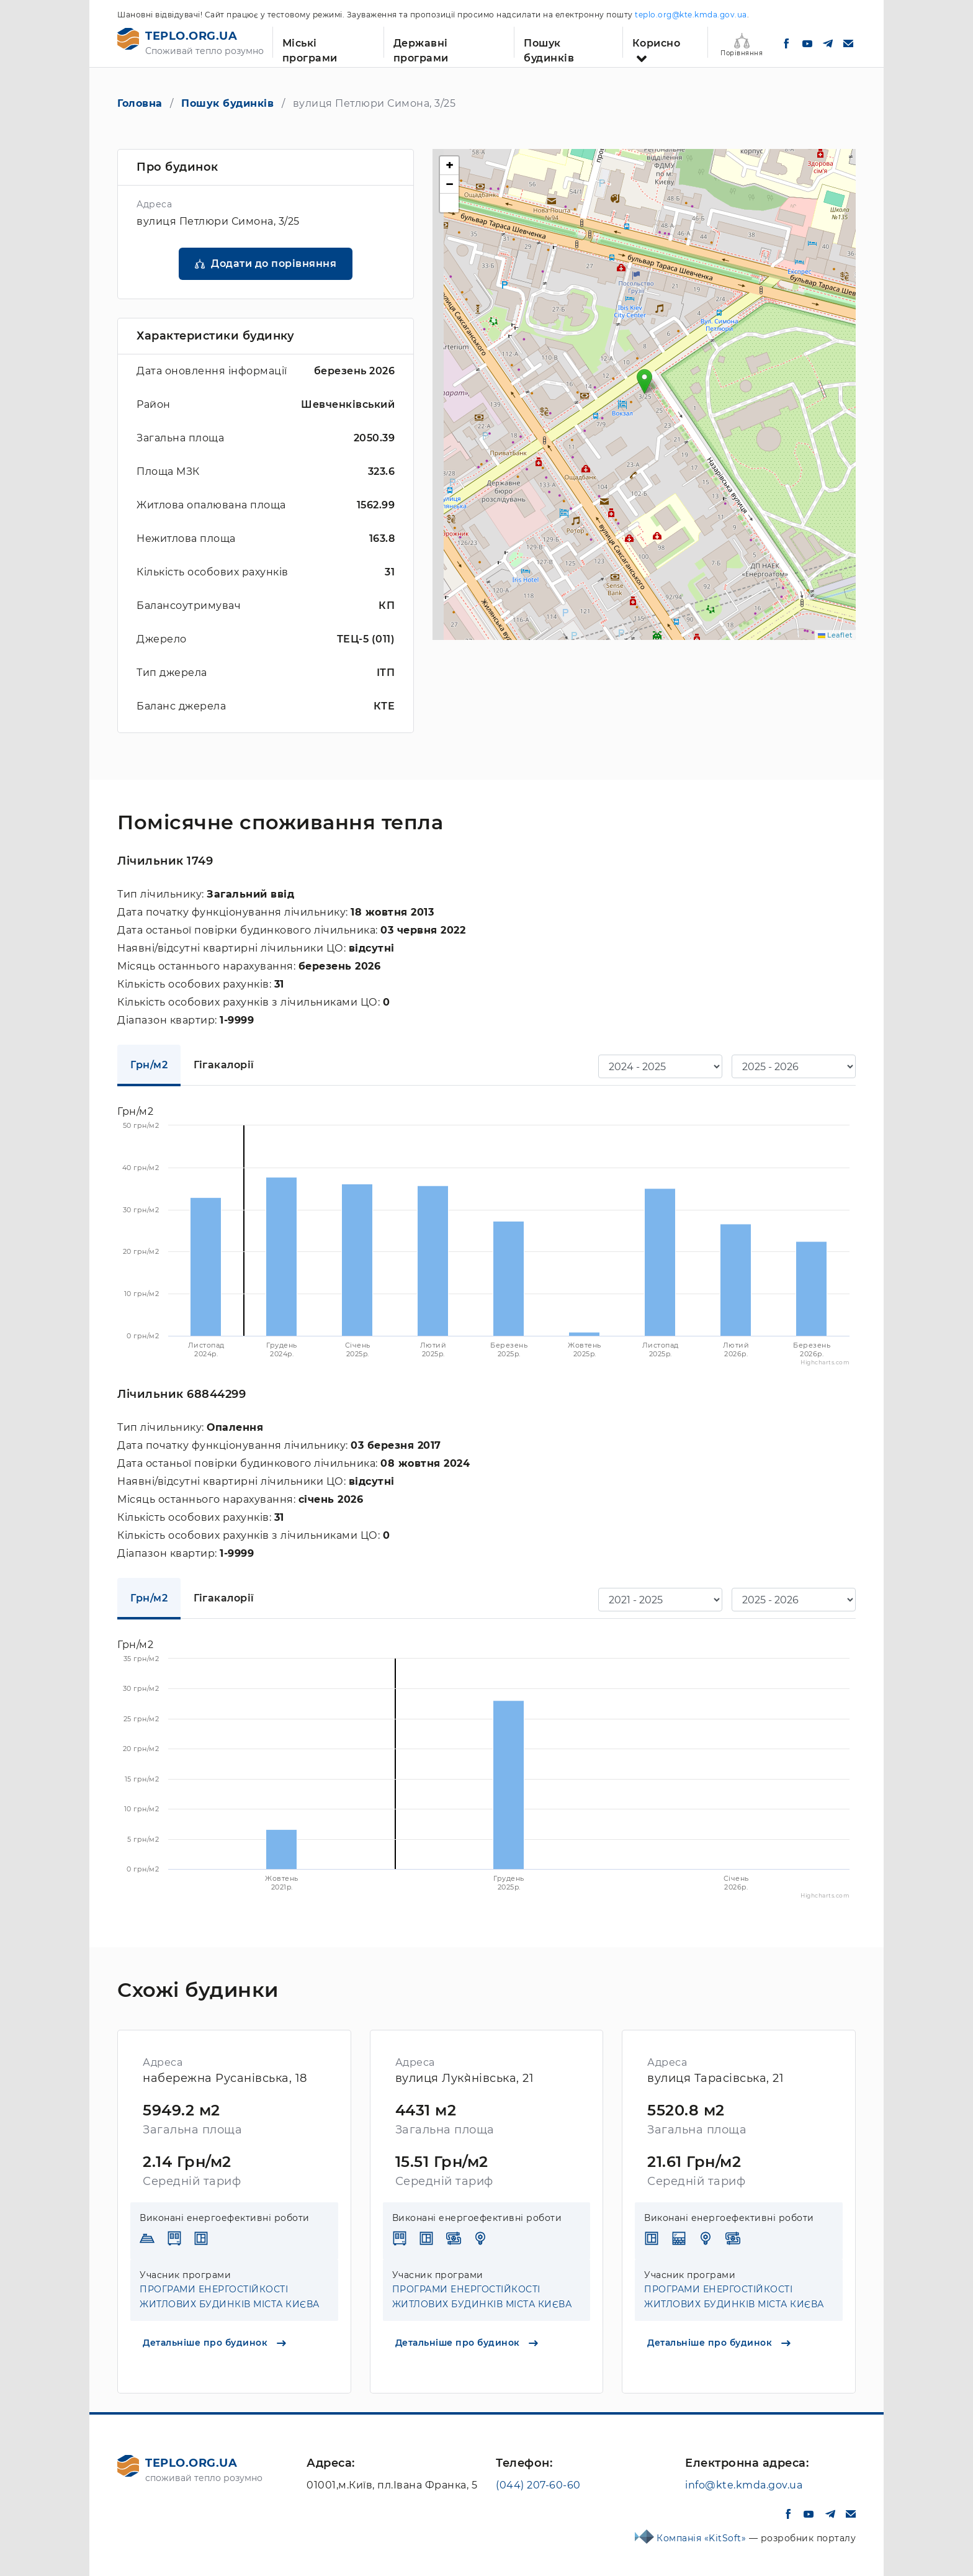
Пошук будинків (549, 47)
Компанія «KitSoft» (703, 2538)
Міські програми (310, 47)
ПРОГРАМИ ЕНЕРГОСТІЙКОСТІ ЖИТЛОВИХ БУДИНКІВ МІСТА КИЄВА (230, 2297)
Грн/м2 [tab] (149, 1065)
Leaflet (835, 635)
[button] (644, 381)
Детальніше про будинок (214, 2342)
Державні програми (421, 47)
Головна (140, 103)
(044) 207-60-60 (538, 2485)
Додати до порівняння (273, 263)
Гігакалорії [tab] (224, 1065)
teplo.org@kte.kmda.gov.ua (691, 14)
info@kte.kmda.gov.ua (743, 2485)
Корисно (656, 43)
